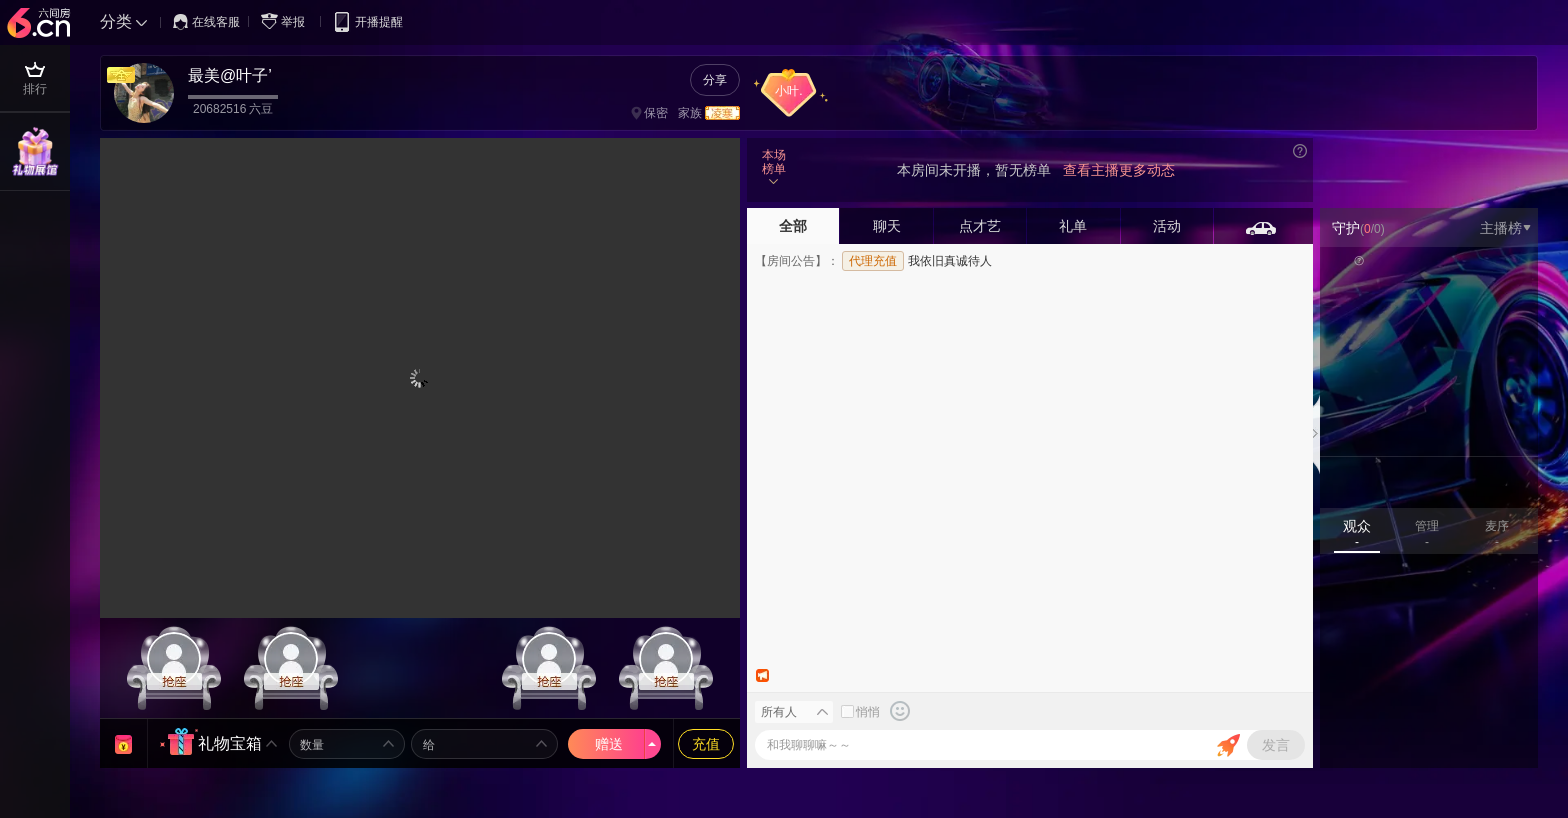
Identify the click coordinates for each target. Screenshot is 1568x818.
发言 (1276, 745)
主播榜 (1505, 228)
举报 (287, 21)
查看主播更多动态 (1119, 170)
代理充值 (873, 261)
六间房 (41, 24)
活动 (1167, 226)
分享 (715, 80)
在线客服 (206, 22)
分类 (116, 21)
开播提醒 (367, 21)
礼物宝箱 (230, 743)
